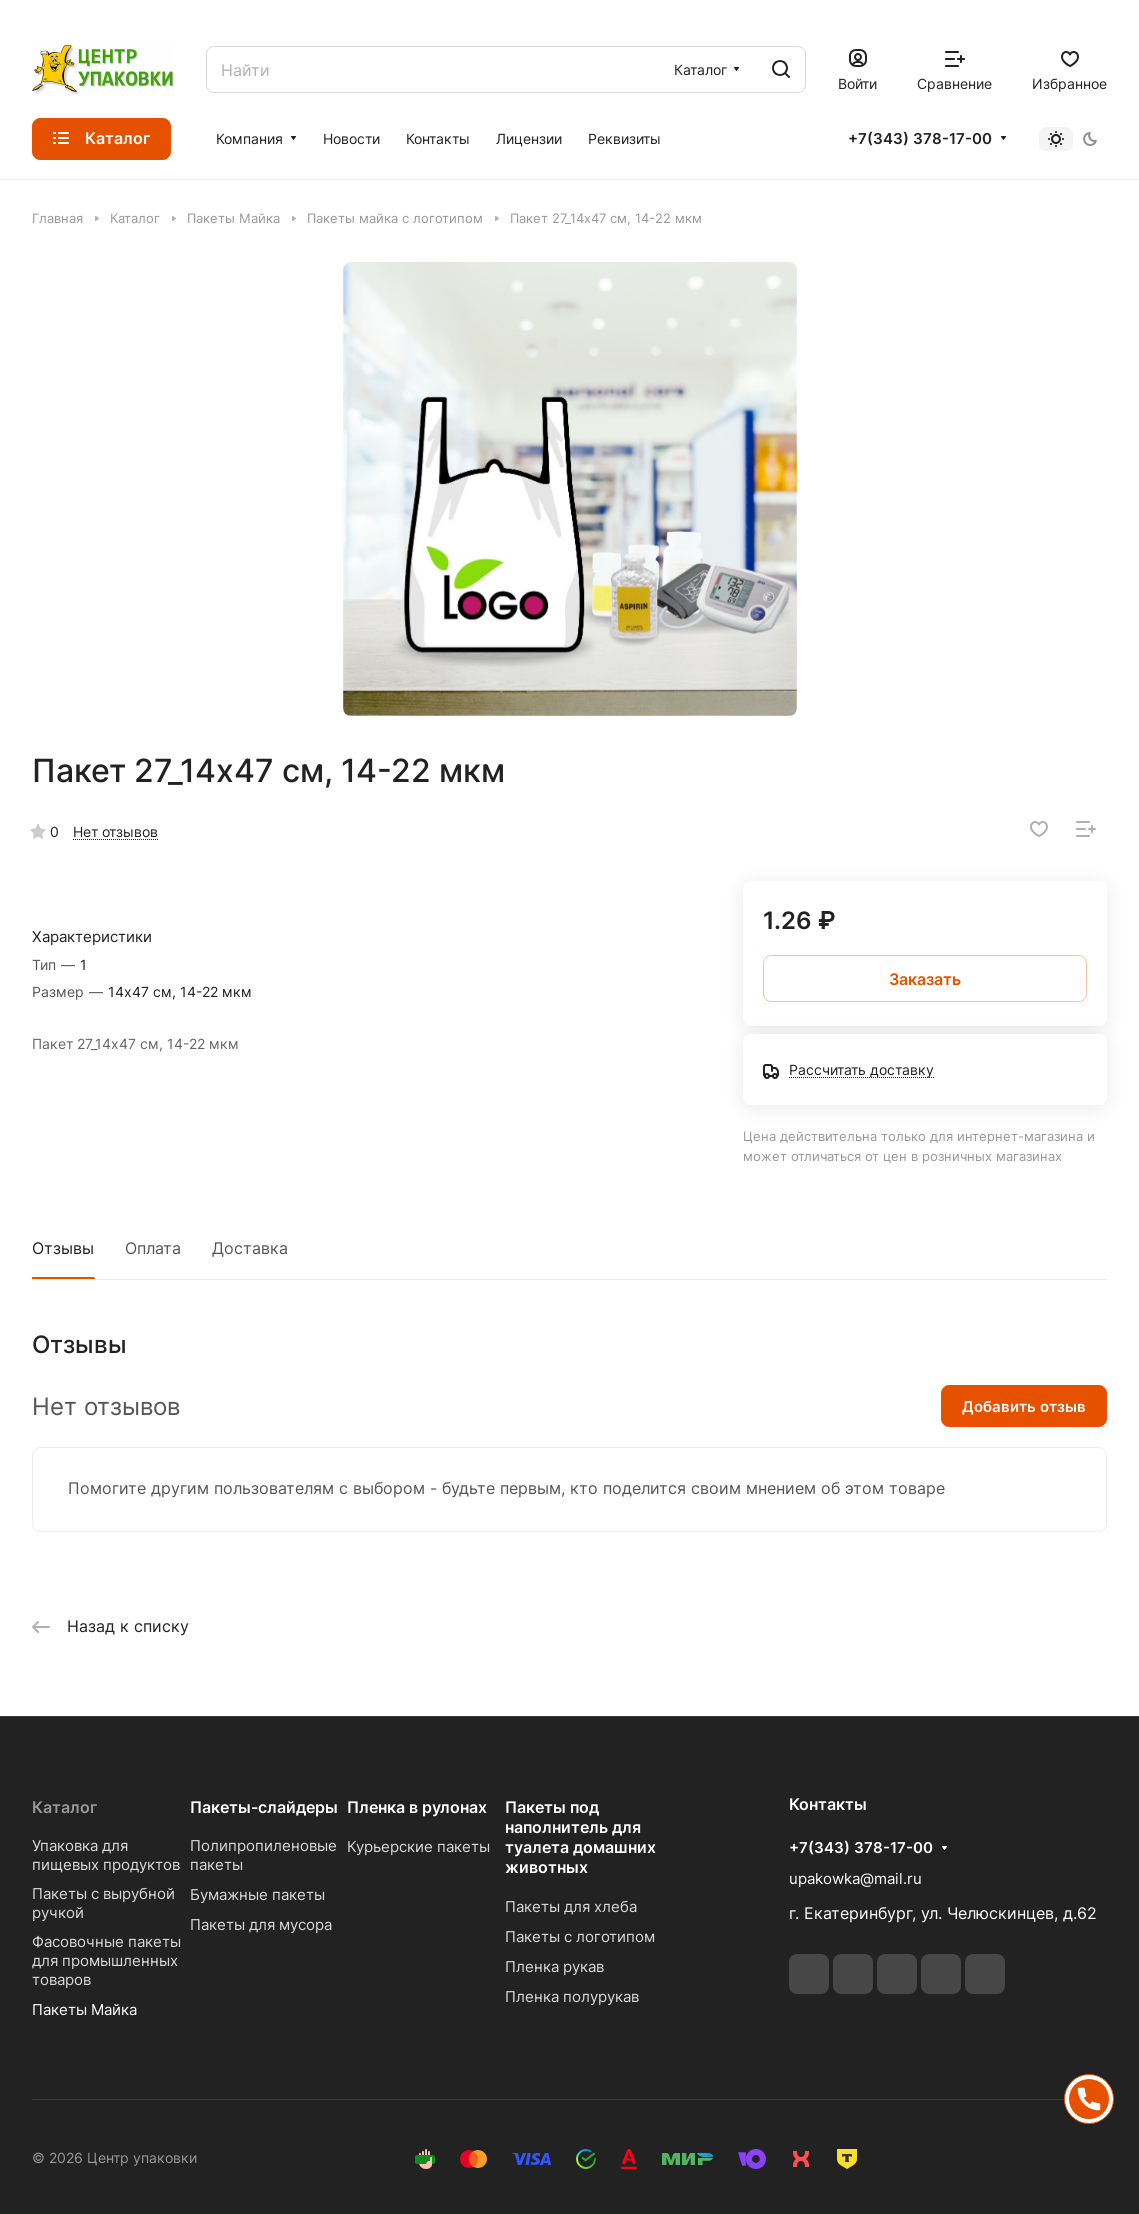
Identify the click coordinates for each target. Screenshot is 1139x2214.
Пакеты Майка (84, 2009)
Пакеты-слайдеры (264, 1807)
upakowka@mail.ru (855, 1878)
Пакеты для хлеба (571, 1906)
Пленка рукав (554, 1966)
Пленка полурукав (572, 1996)
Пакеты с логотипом (580, 1936)
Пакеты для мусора (261, 1924)
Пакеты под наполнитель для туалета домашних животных (580, 1837)
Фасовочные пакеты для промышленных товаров (106, 1960)
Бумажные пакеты (257, 1894)
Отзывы (63, 1248)
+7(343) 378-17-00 (920, 139)
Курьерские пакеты (418, 1846)
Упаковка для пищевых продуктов (106, 1855)
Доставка (250, 1248)
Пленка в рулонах (417, 1807)
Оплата (153, 1248)
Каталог (64, 1807)
